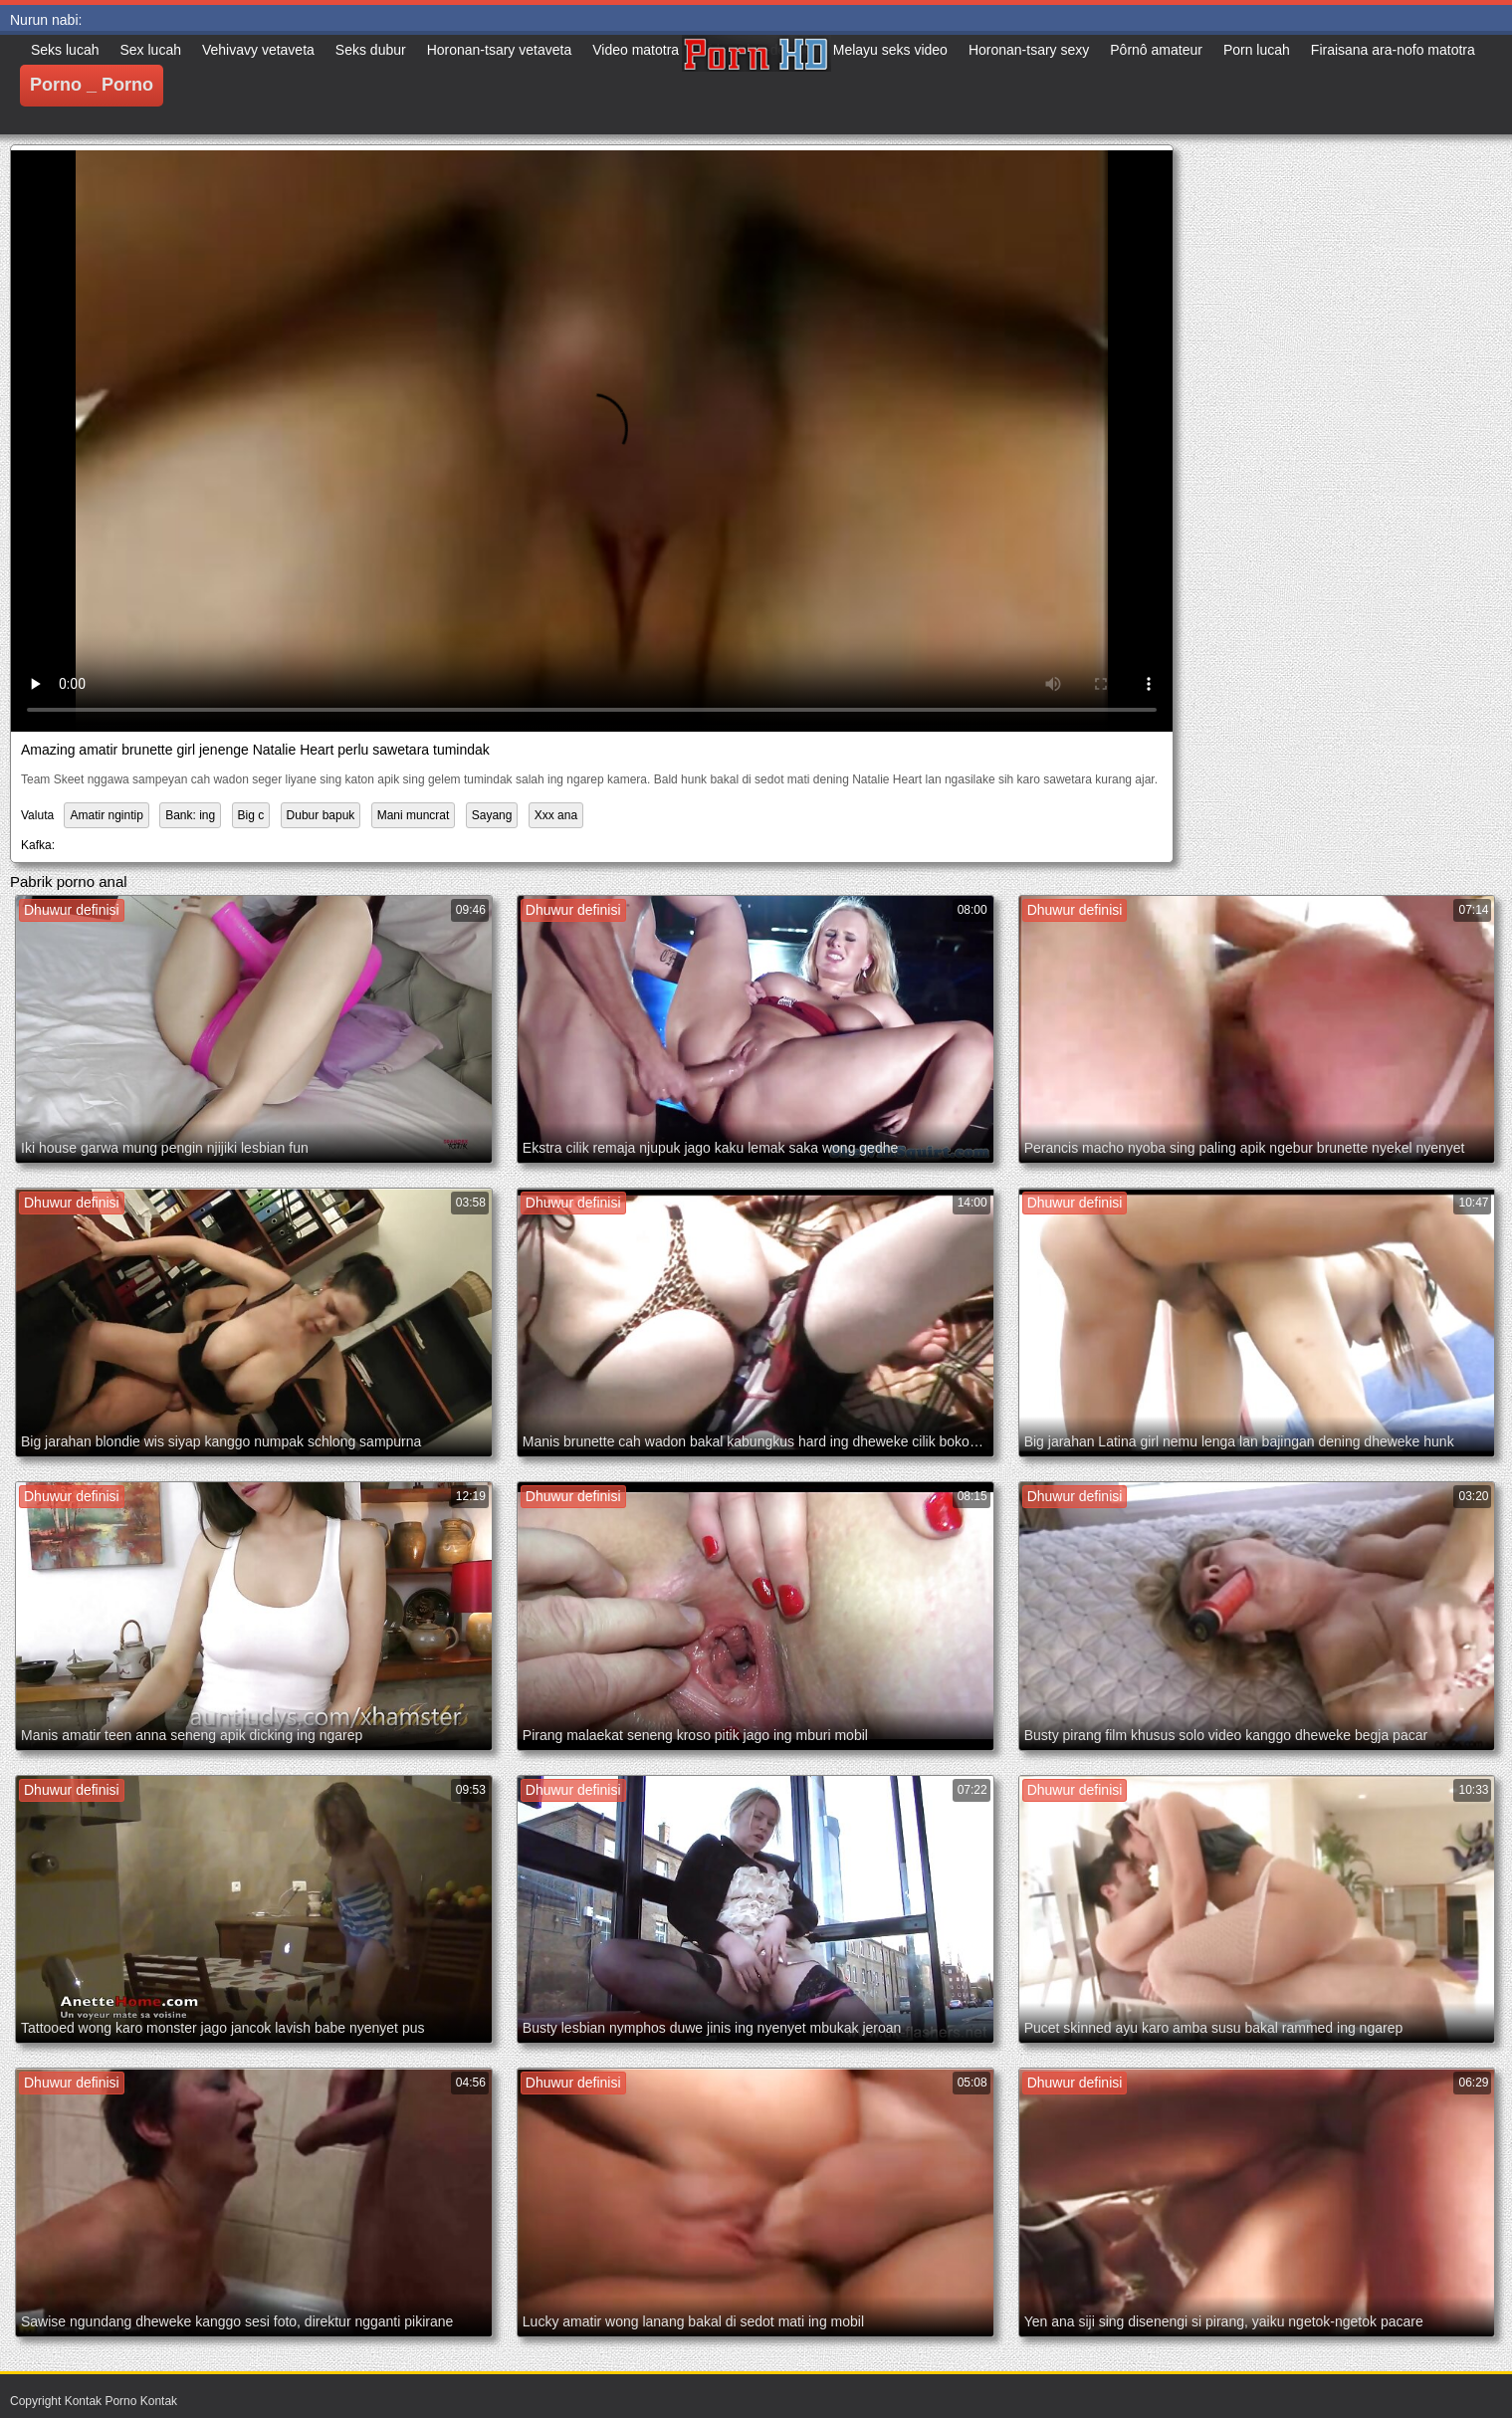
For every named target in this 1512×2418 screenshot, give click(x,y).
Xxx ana (556, 815)
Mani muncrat (413, 815)
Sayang (492, 815)
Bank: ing (190, 815)
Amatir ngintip (106, 815)
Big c (251, 815)
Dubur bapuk (321, 815)
